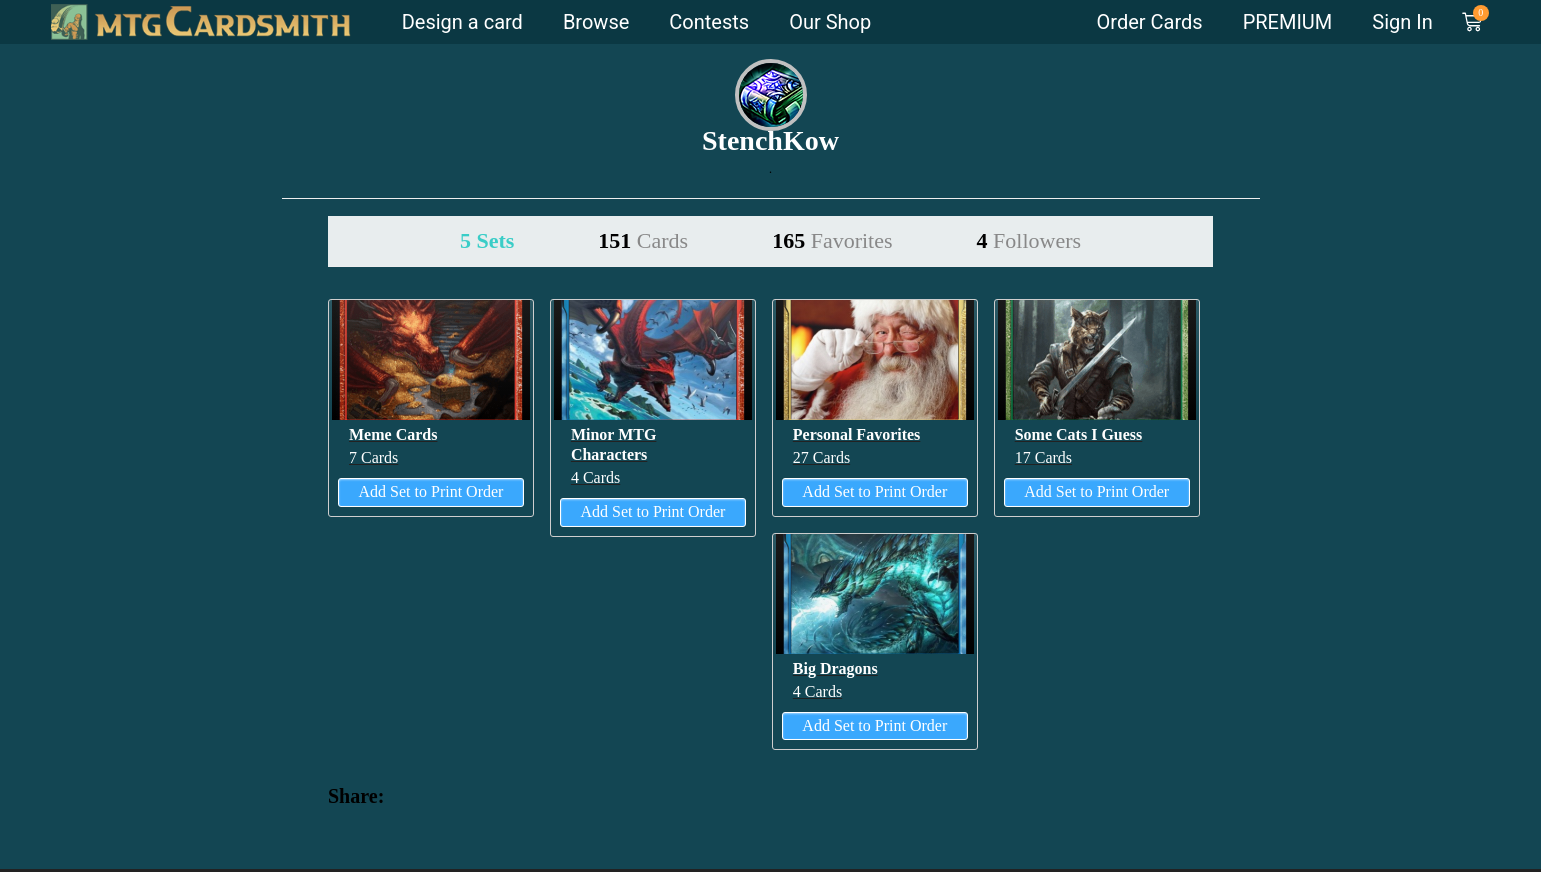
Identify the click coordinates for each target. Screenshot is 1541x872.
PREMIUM (1288, 22)
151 (643, 240)
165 (832, 240)
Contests (709, 22)
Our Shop (830, 22)
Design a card (462, 22)
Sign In (1402, 22)
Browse (596, 22)
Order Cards (1150, 22)
